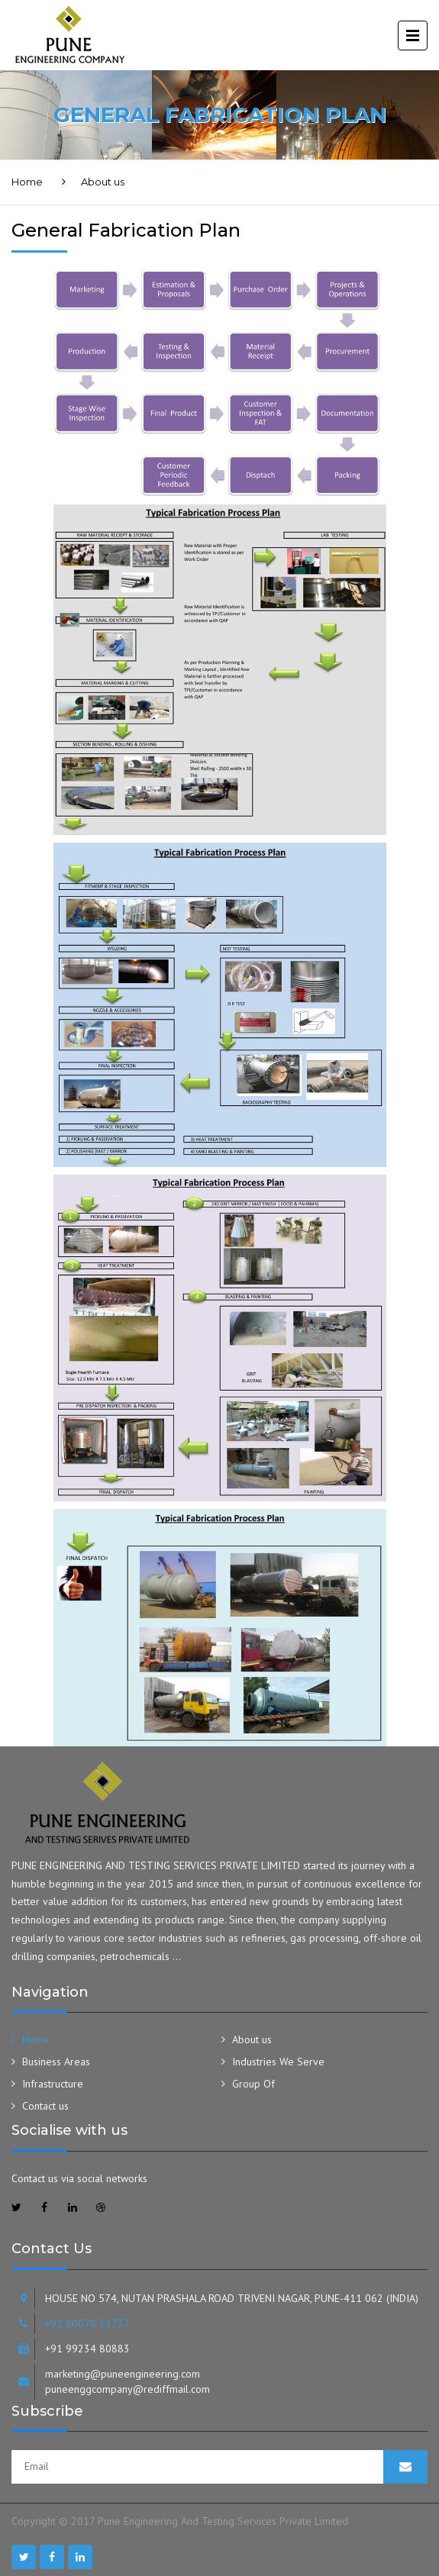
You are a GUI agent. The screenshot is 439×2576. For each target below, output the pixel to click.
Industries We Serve (278, 2061)
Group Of (253, 2084)
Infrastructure (52, 2084)
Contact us (45, 2106)
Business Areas (56, 2061)
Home (27, 182)
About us (252, 2039)
